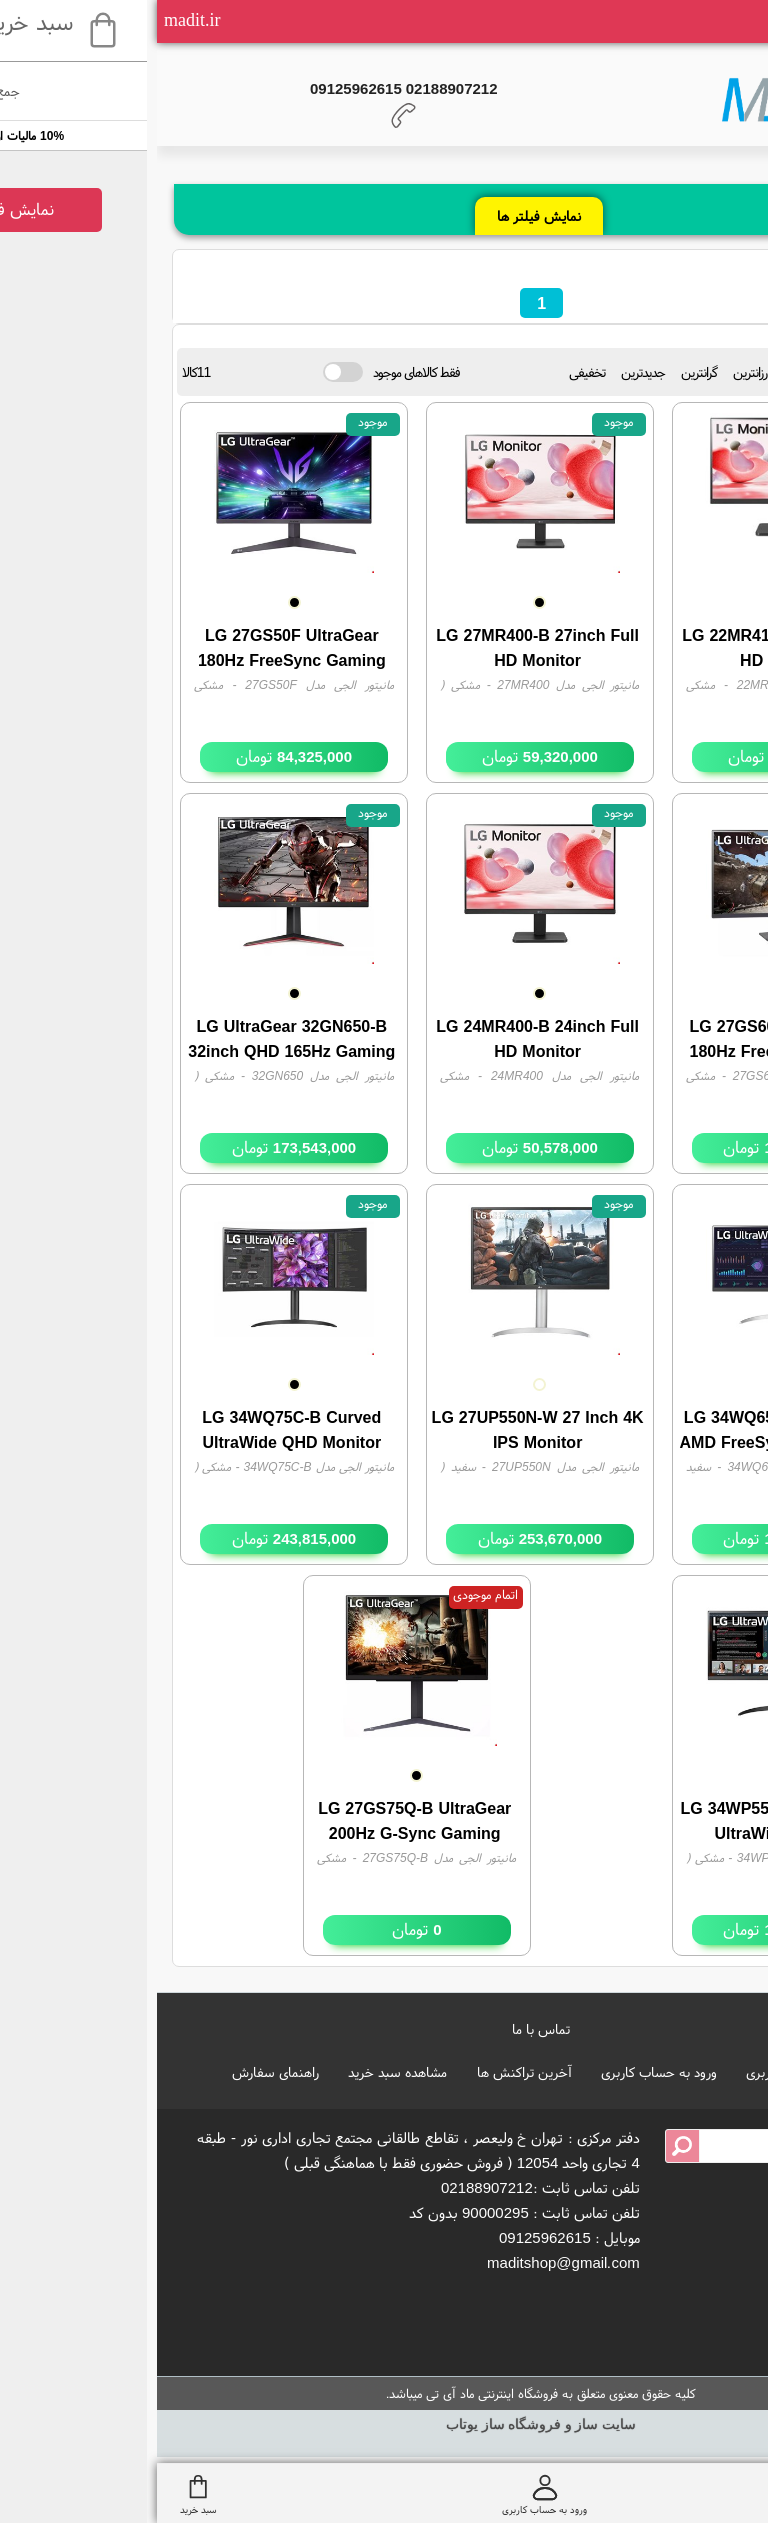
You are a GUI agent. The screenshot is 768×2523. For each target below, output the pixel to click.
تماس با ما (384, 2029)
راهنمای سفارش (118, 2072)
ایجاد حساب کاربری (641, 2072)
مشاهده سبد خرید (240, 2072)
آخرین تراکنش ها (367, 2072)
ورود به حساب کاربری (502, 2072)
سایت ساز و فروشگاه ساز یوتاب (384, 2424)
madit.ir (35, 20)
